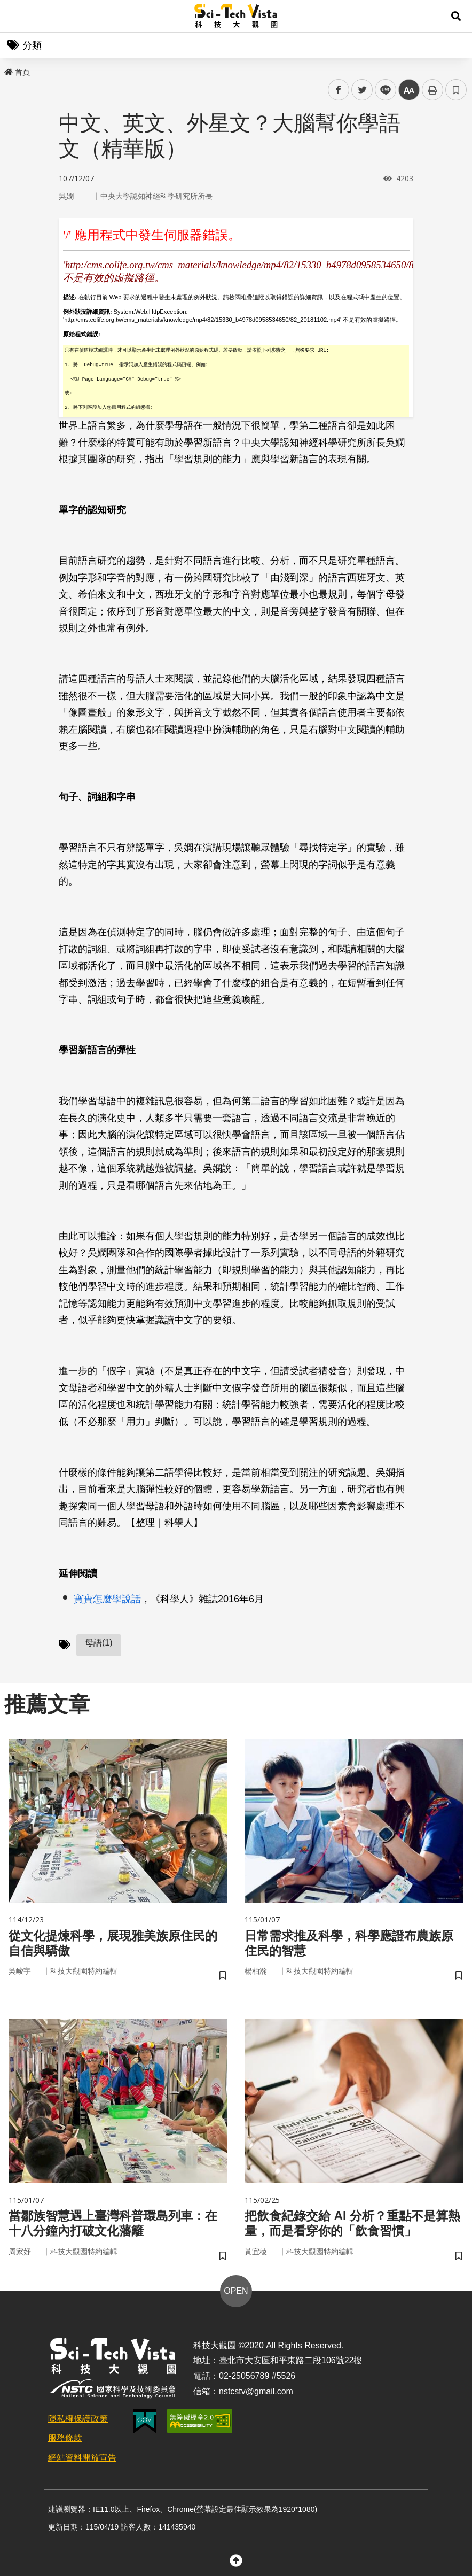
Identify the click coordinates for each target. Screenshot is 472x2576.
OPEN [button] (236, 2293)
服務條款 (65, 2440)
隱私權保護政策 (78, 2420)
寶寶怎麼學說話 (107, 1599)
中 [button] (409, 90)
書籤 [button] (456, 89)
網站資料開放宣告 (82, 2460)
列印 (432, 89)
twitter (362, 90)
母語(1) (99, 1642)
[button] (456, 16)
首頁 (17, 72)
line (382, 90)
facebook (338, 90)
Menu (16, 16)
